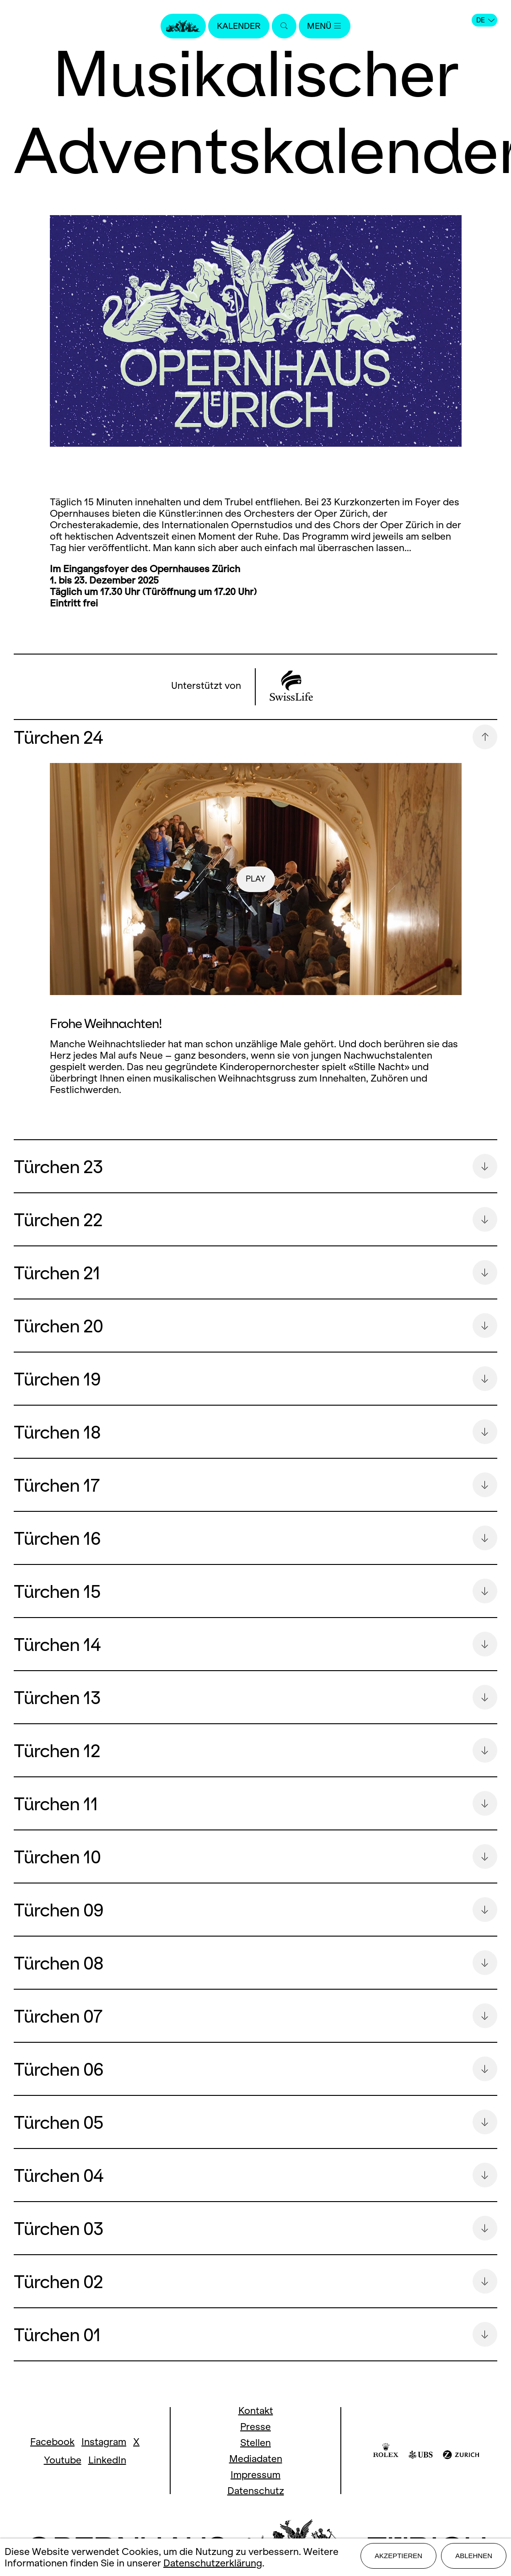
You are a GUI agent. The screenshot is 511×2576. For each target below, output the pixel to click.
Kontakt (255, 2410)
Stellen (255, 2442)
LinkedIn (107, 2460)
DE (485, 20)
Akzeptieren (398, 2558)
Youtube (62, 2460)
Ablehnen (473, 2558)
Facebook (52, 2441)
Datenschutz (255, 2490)
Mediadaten (255, 2458)
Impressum (255, 2474)
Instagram (103, 2441)
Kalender (236, 26)
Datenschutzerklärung (212, 2564)
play (255, 879)
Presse (255, 2426)
